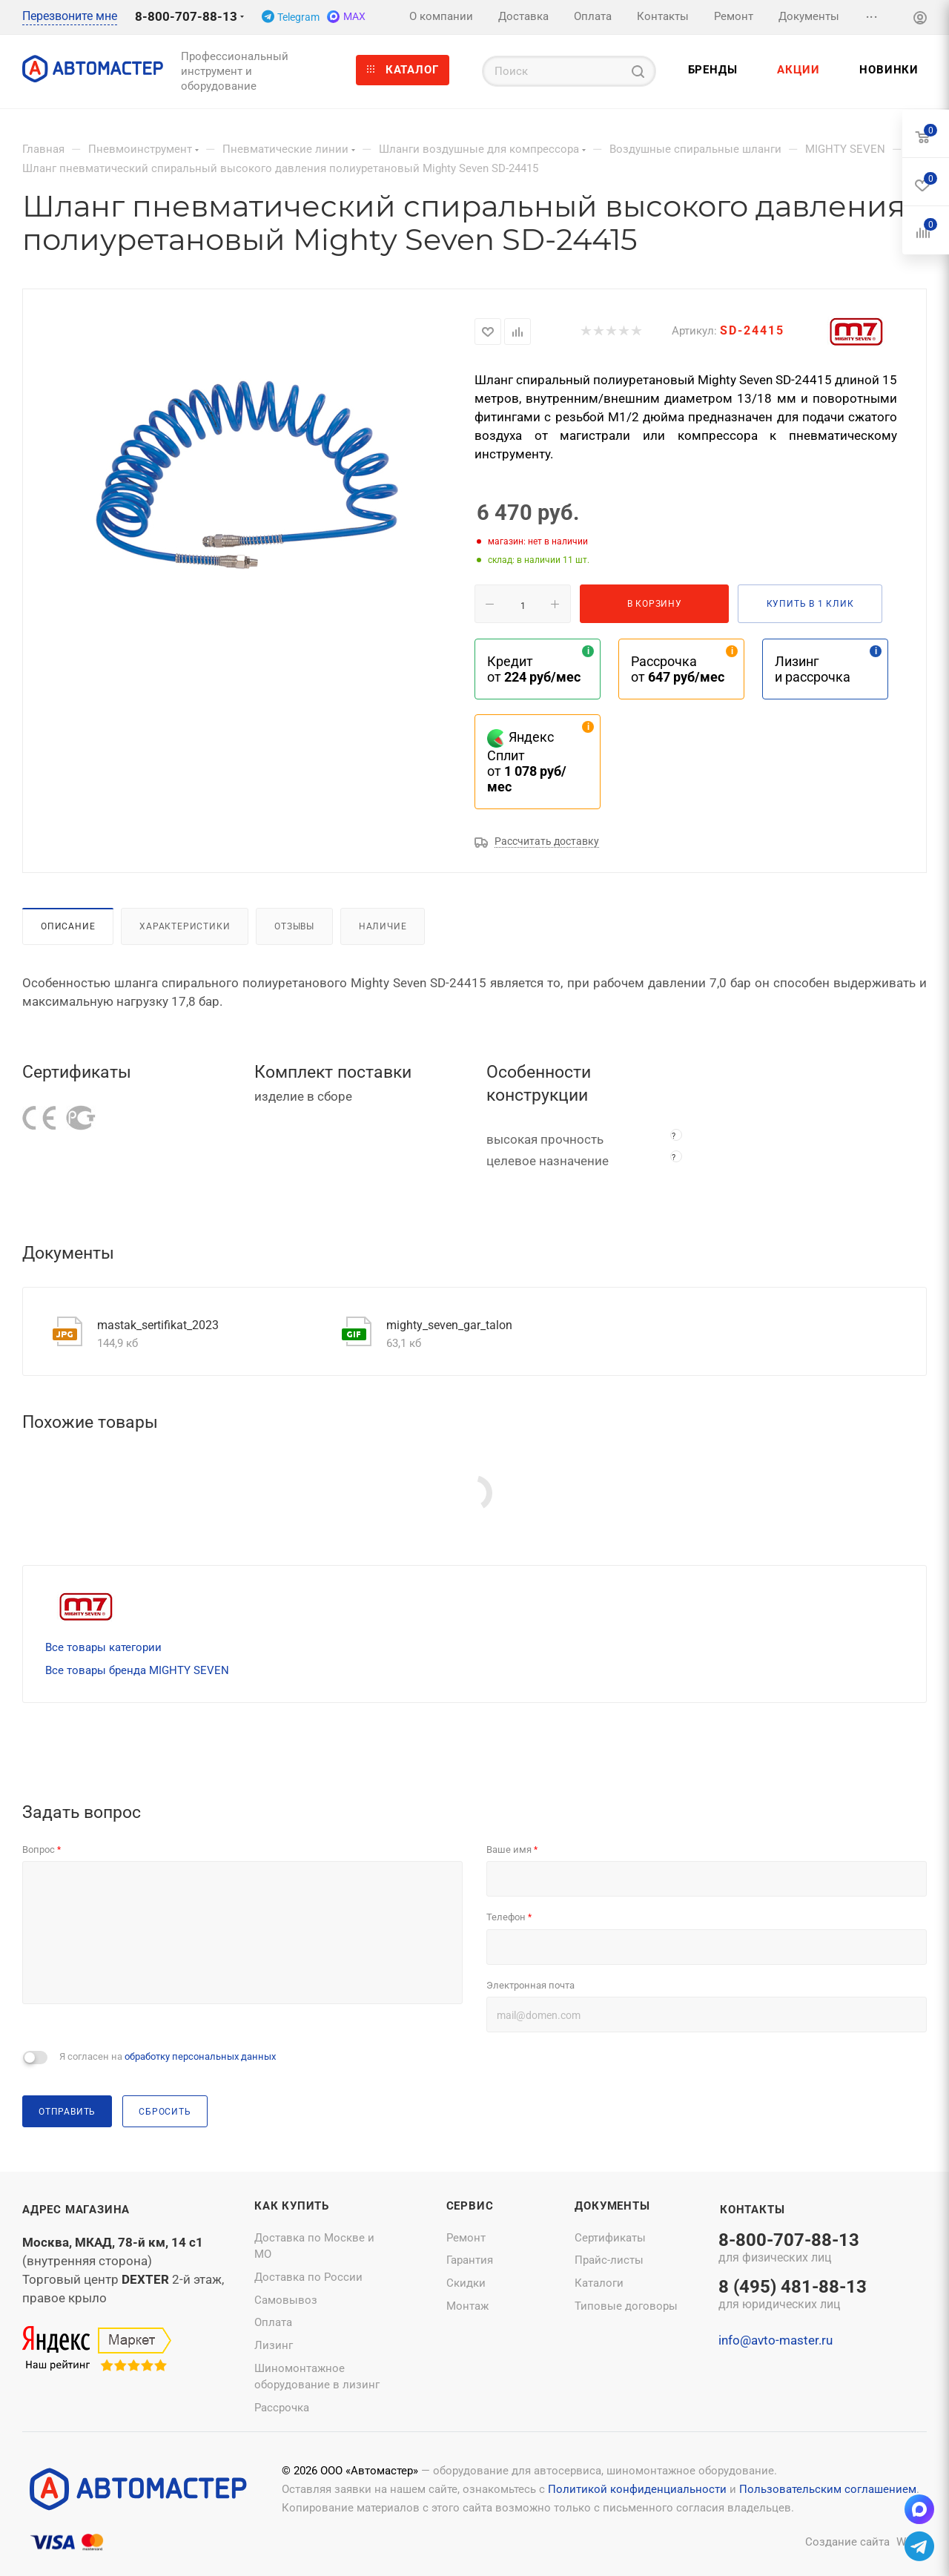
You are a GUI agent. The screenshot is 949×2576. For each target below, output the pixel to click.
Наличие (383, 926)
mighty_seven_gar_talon (449, 1325)
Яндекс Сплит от (526, 761)
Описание (68, 926)
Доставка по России (308, 2277)
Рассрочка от (677, 669)
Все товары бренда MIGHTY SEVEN (137, 1670)
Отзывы (294, 926)
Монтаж (467, 2306)
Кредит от (534, 669)
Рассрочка (281, 2407)
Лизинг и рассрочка (812, 669)
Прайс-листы (609, 2260)
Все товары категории (103, 1647)
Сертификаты (610, 2237)
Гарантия (469, 2260)
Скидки (466, 2283)
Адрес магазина (76, 2209)
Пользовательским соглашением (827, 2489)
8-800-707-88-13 (186, 16)
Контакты (752, 2209)
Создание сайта (847, 2542)
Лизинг (273, 2345)
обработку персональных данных (200, 2056)
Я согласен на (167, 2056)
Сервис (470, 2206)
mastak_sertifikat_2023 (158, 1325)
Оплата (273, 2322)
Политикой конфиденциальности (637, 2489)
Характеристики (184, 926)
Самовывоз (285, 2300)
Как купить (291, 2206)
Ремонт (466, 2237)
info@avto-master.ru (775, 2340)
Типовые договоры (626, 2306)
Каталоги (599, 2283)
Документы (612, 2206)
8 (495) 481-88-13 (792, 2295)
